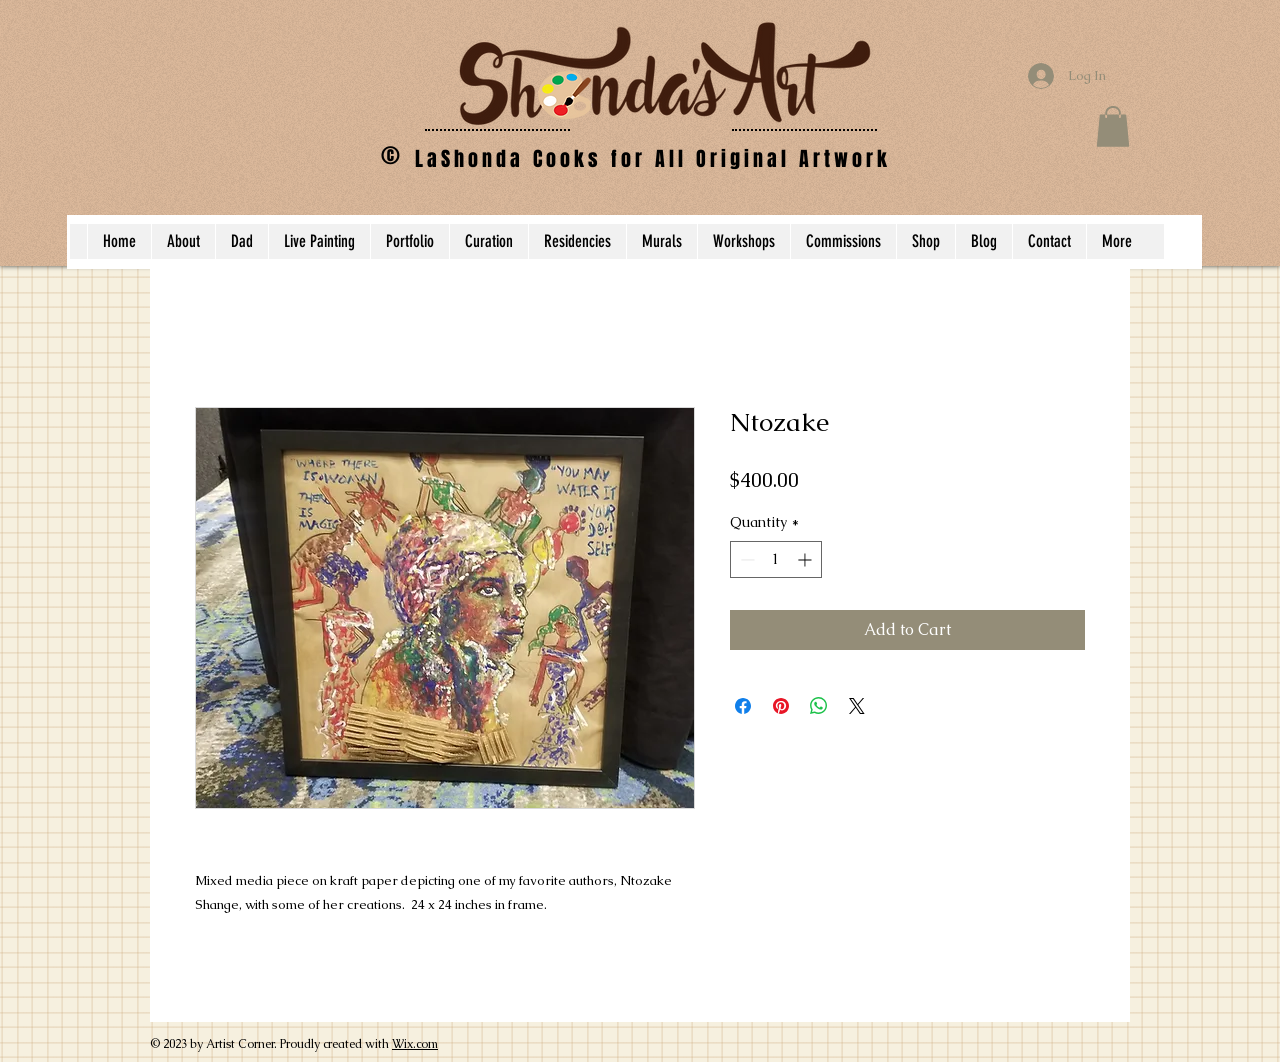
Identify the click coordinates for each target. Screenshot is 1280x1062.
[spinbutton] (776, 559)
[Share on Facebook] (743, 706)
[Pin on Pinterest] (781, 706)
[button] (1113, 126)
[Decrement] (745, 559)
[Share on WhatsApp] (819, 706)
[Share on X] (857, 706)
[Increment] (806, 559)
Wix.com (415, 1044)
